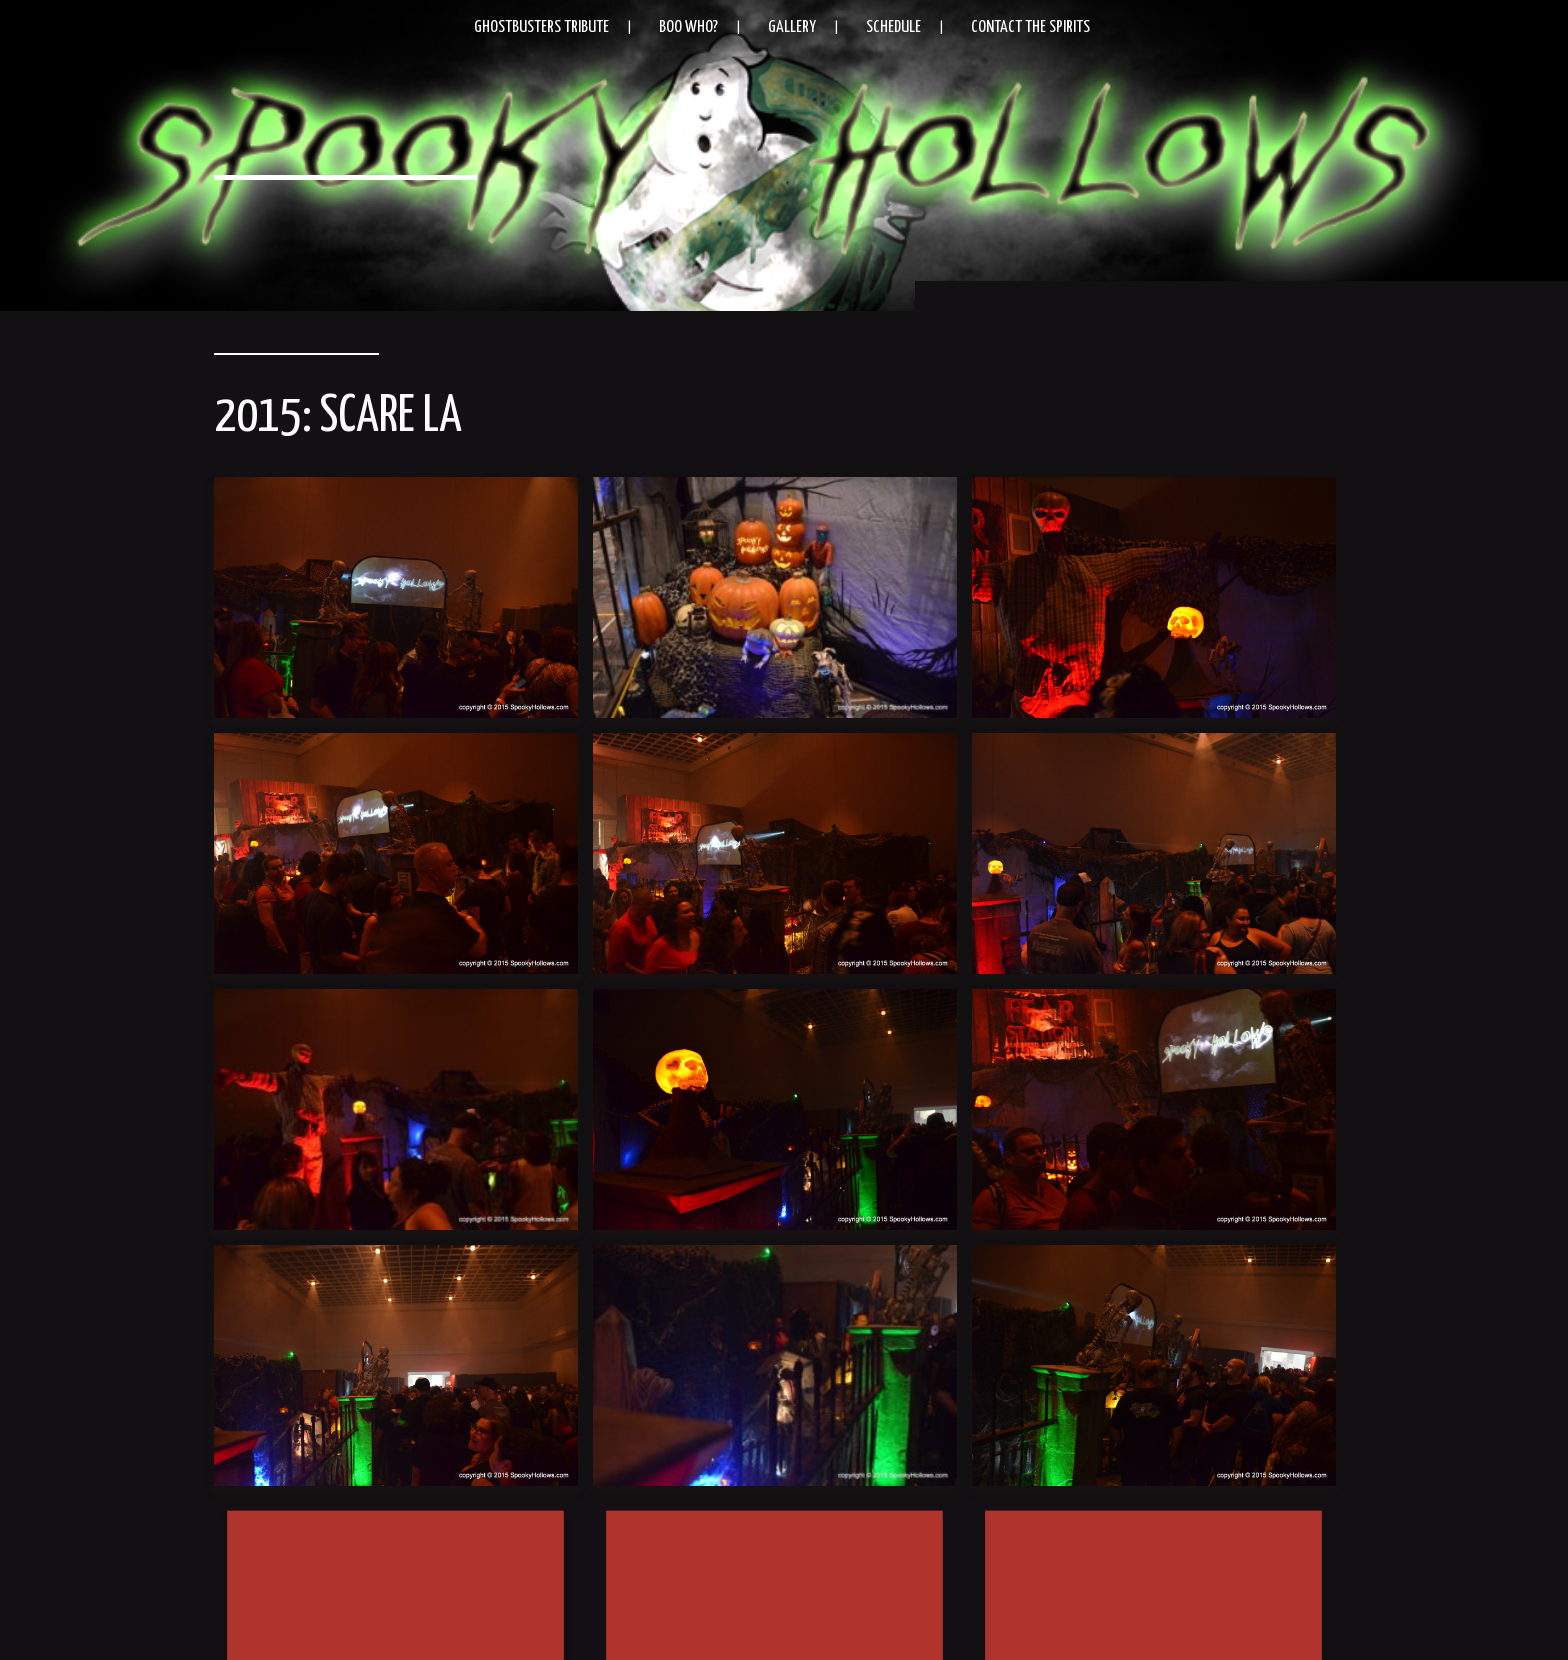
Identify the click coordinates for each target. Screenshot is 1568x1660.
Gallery (792, 27)
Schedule (893, 27)
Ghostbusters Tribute (541, 27)
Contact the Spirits (1030, 27)
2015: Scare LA (338, 417)
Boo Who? (688, 27)
